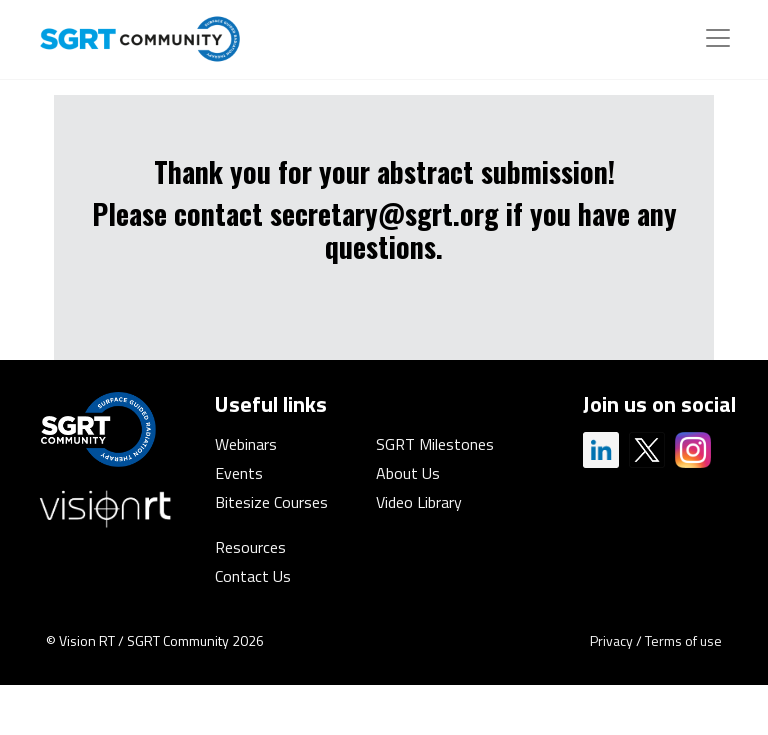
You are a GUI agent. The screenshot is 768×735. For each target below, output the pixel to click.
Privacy (611, 640)
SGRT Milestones (435, 444)
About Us (408, 473)
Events (239, 473)
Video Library (419, 502)
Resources (250, 547)
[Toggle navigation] (718, 38)
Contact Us (253, 576)
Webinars (246, 444)
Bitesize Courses (271, 502)
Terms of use (683, 640)
